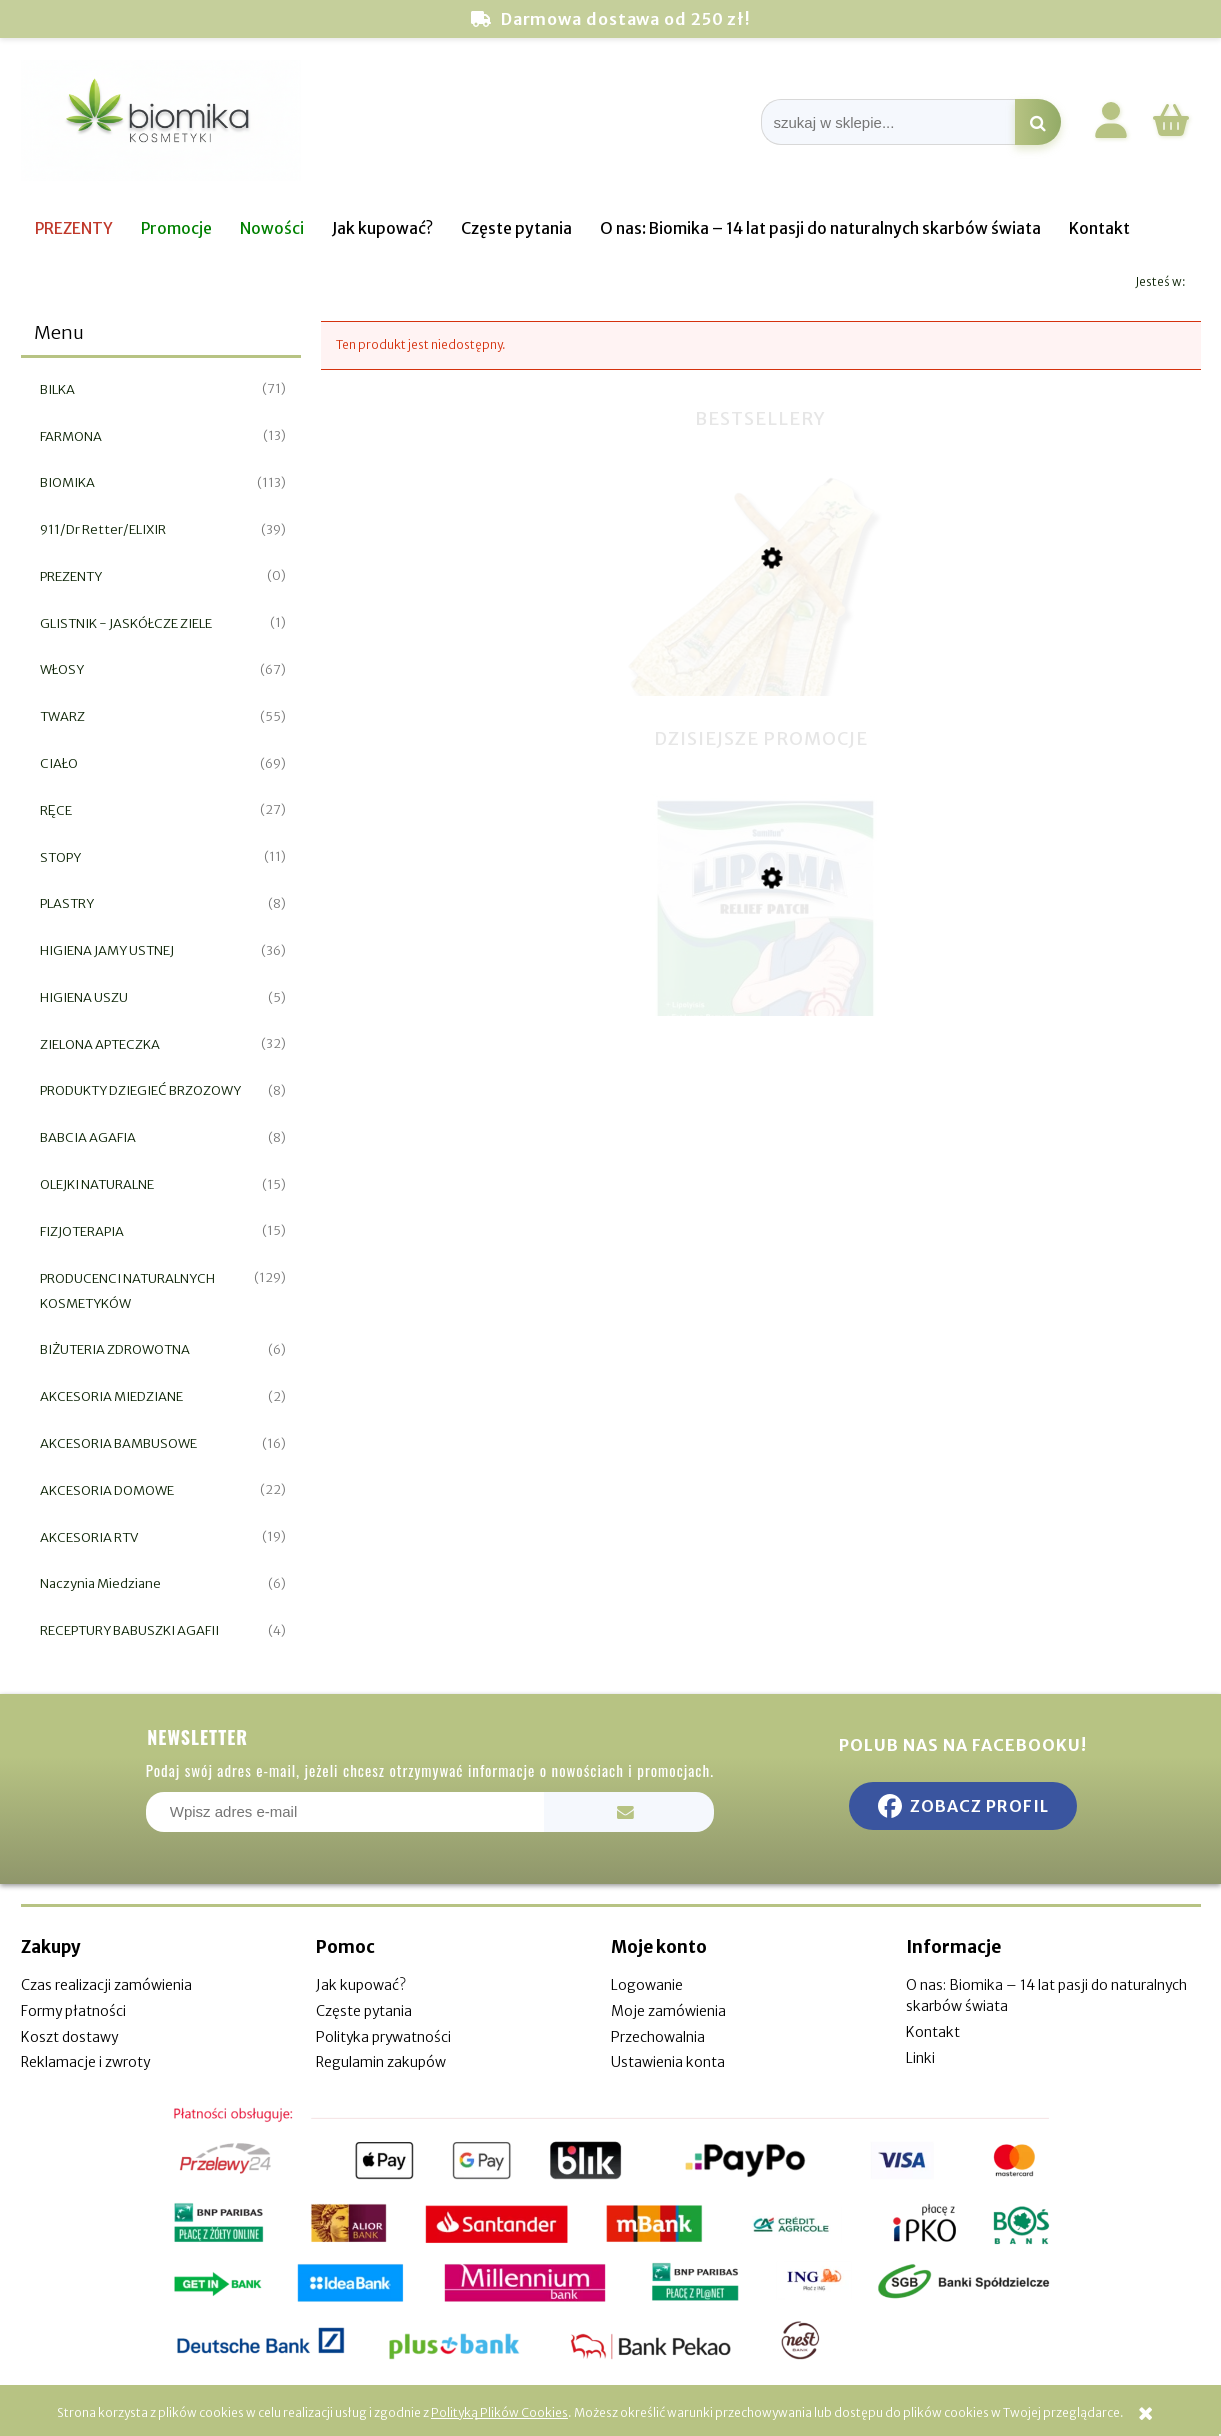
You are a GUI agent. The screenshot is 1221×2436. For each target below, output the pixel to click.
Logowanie (647, 1985)
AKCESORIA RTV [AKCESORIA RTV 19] (89, 1537)
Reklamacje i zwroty (85, 2062)
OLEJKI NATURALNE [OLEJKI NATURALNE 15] (97, 1184)
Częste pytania (364, 2011)
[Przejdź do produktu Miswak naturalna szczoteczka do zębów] (761, 664)
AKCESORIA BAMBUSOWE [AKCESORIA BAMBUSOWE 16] (118, 1443)
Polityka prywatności (383, 2037)
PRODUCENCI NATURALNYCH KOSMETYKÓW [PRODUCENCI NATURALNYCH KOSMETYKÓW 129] (127, 1291)
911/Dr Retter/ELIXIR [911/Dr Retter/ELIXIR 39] (103, 529)
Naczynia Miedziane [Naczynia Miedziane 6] (100, 1583)
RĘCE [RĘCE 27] (56, 810)
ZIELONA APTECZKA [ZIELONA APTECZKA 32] (100, 1044)
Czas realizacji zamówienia (106, 1985)
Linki (920, 2058)
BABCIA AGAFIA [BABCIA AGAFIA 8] (88, 1137)
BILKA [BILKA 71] (57, 389)
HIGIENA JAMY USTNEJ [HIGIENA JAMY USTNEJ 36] (107, 950)
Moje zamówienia (668, 2011)
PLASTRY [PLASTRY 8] (67, 903)
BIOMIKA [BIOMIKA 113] (67, 482)
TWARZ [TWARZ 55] (62, 716)
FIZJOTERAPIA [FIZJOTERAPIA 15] (82, 1231)
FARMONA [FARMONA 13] (71, 436)
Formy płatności (73, 2011)
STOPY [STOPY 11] (60, 857)
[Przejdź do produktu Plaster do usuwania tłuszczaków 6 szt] (761, 979)
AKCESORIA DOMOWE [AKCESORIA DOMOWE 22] (107, 1490)
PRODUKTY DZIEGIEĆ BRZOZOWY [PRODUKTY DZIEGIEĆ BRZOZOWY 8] (140, 1090)
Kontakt (933, 2032)
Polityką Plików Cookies (499, 2412)
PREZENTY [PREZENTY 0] (71, 576)
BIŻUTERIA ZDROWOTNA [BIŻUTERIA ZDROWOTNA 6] (115, 1349)
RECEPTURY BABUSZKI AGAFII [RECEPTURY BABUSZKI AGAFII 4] (129, 1630)
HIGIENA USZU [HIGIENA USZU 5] (84, 997)
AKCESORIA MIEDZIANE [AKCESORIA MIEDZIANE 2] (111, 1396)
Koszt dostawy (69, 2037)
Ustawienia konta (668, 2062)
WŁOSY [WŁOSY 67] (62, 669)
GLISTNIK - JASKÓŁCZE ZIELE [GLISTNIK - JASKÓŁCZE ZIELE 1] (126, 623)
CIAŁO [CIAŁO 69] (59, 763)
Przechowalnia (658, 2037)
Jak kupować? (361, 1985)
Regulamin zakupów (381, 2062)
